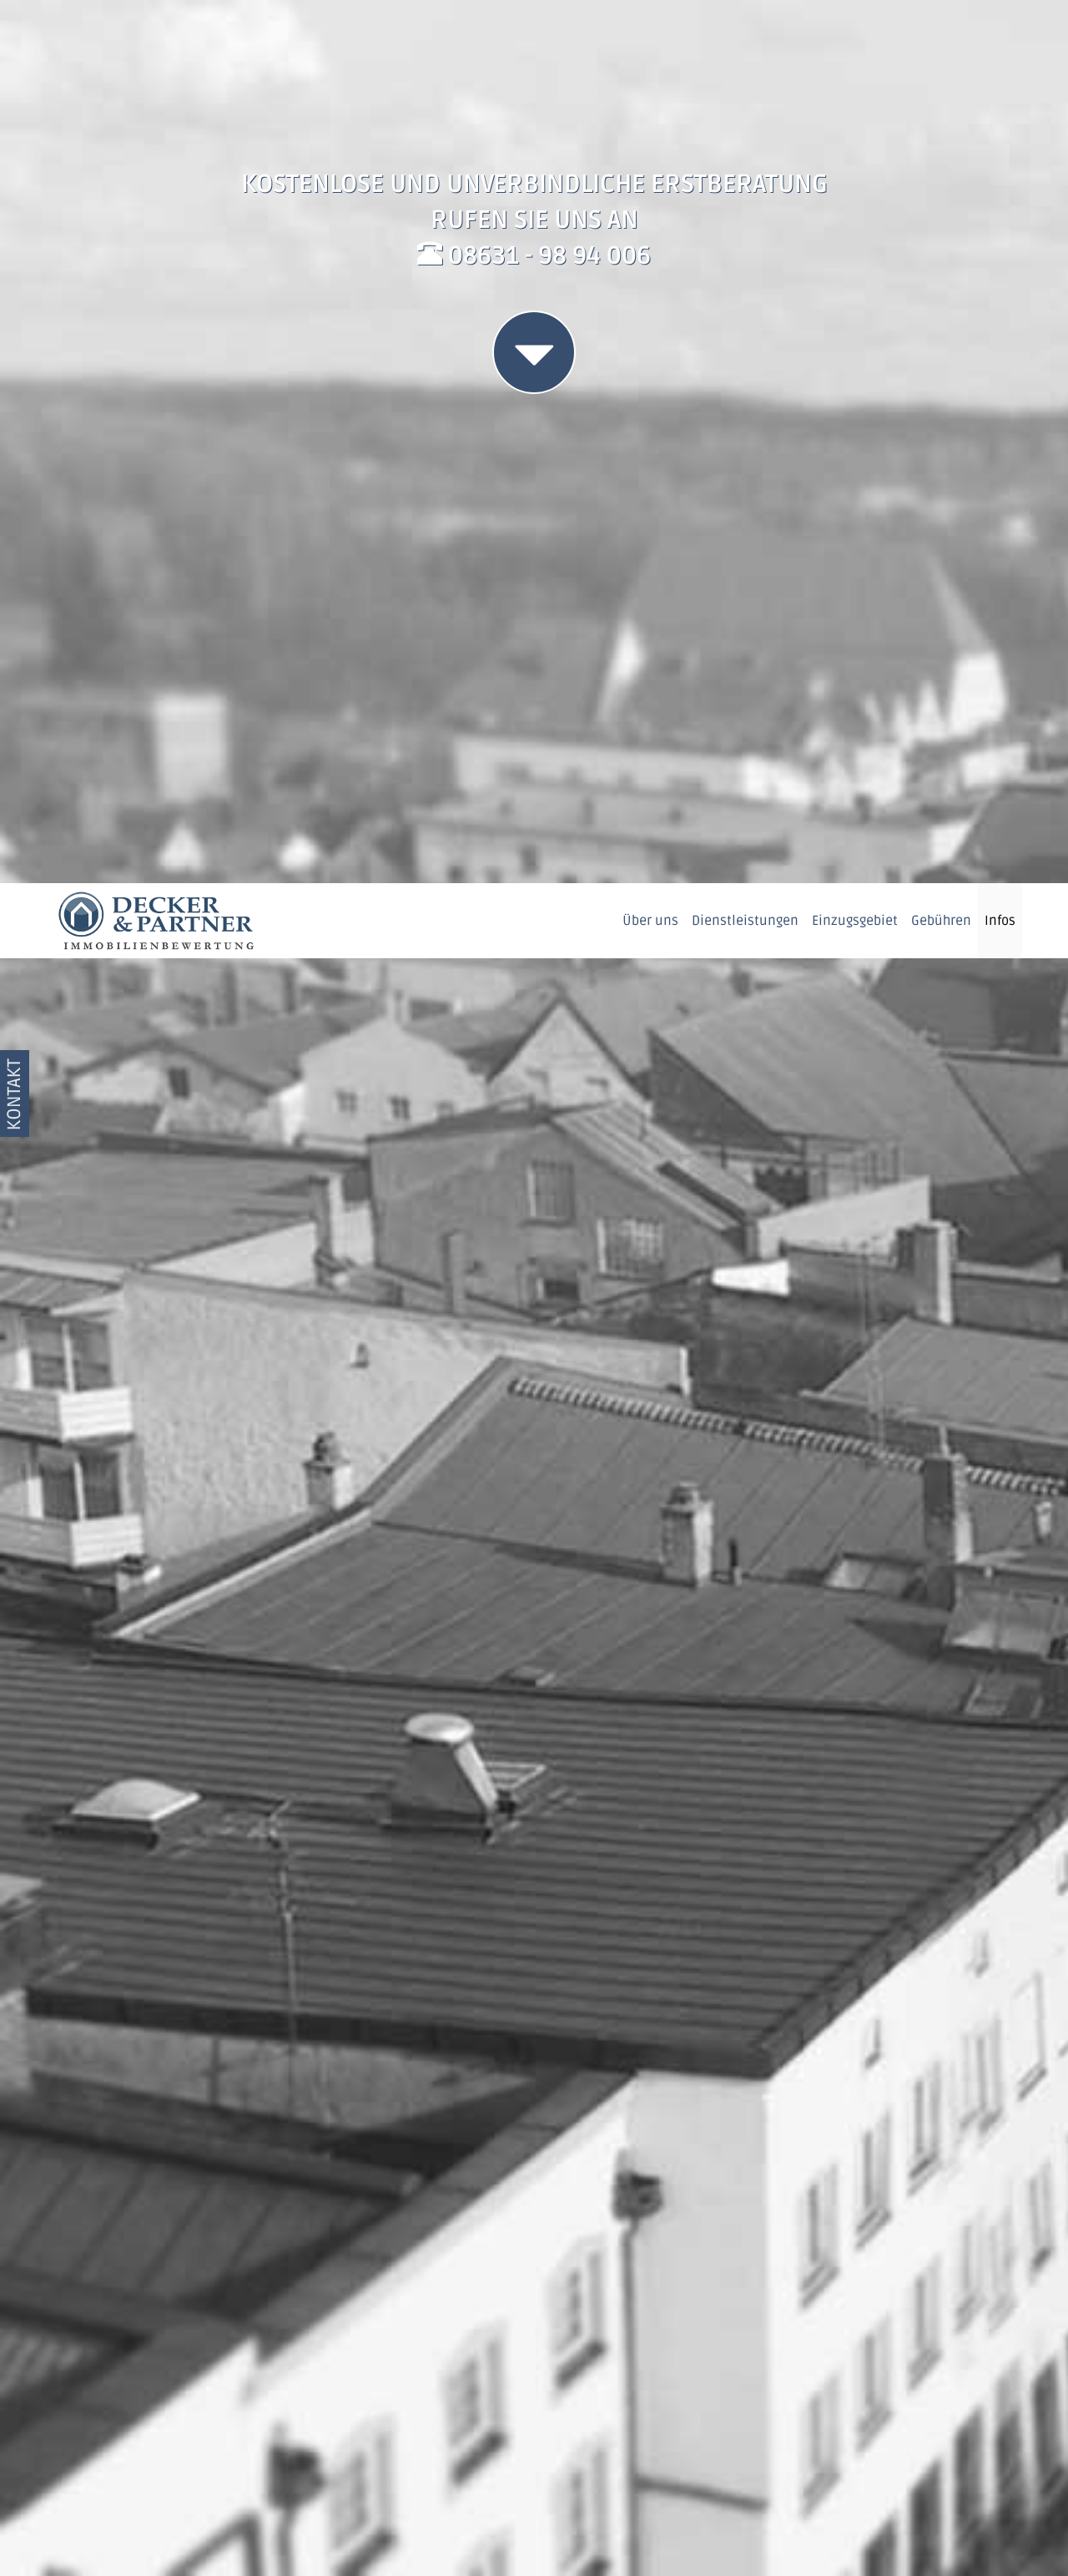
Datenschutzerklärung (843, 2538)
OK (965, 2525)
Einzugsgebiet (855, 37)
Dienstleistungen (745, 37)
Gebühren (941, 37)
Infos (1000, 37)
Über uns (650, 37)
